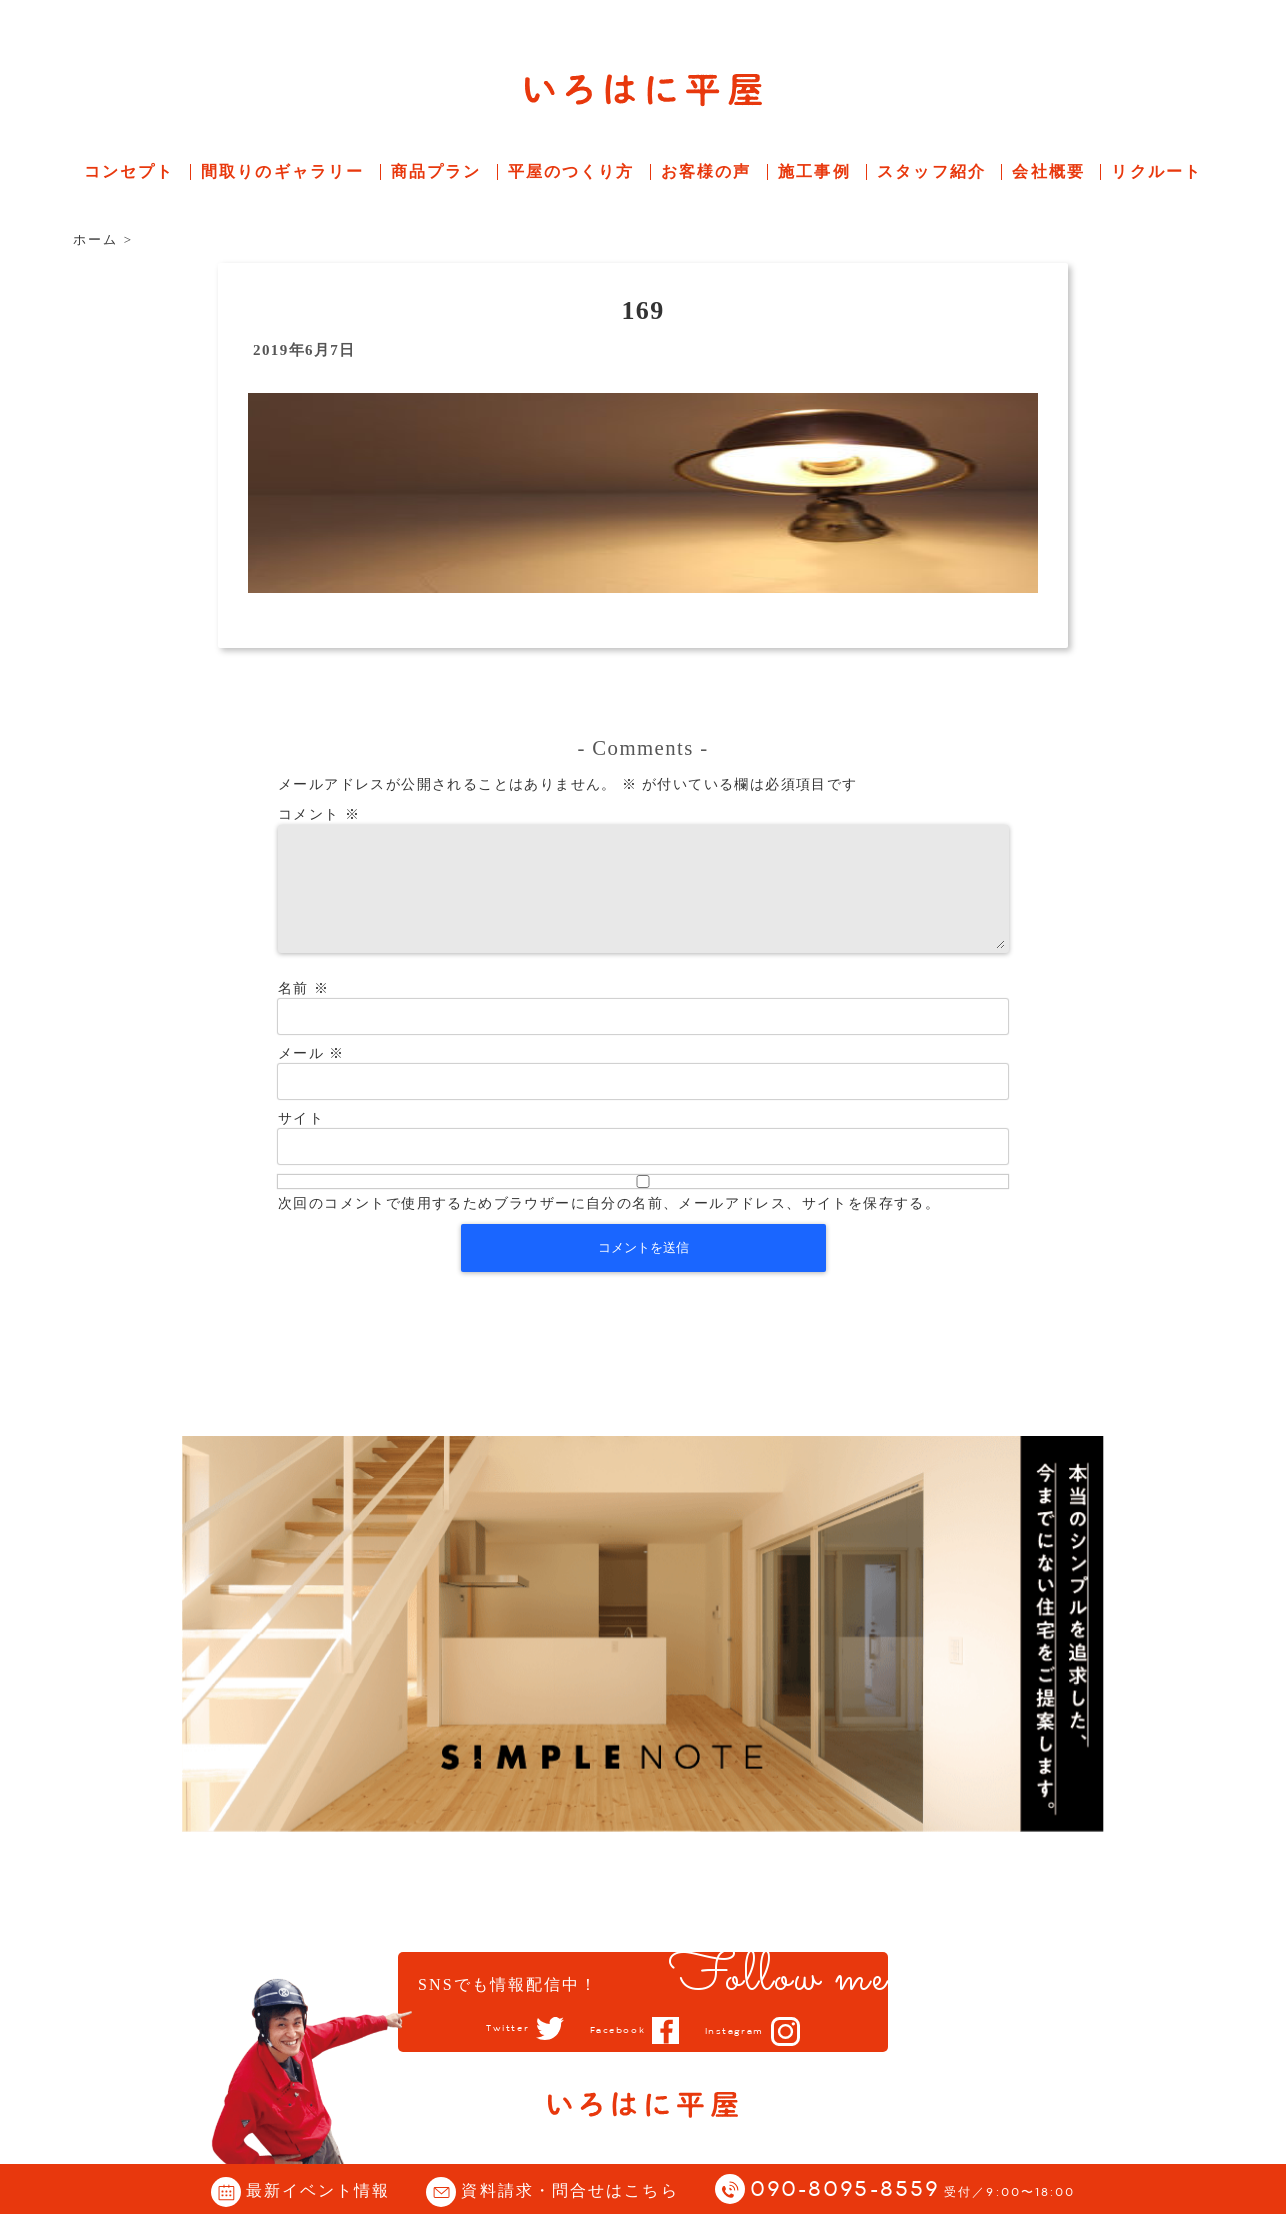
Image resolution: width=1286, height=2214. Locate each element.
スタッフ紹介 (931, 171)
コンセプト (129, 171)
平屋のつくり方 (571, 171)
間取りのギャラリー (282, 171)
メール (311, 1077)
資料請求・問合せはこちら (569, 2190)
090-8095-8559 (913, 2190)
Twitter (488, 2029)
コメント (319, 814)
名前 (303, 1012)
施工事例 (814, 171)
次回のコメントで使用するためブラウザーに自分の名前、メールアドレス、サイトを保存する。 (609, 1227)
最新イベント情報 (318, 2190)
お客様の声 (706, 171)
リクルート (1156, 171)
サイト (301, 1142)
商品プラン (436, 171)
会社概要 (1048, 171)
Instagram (750, 2031)
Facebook (614, 2030)
